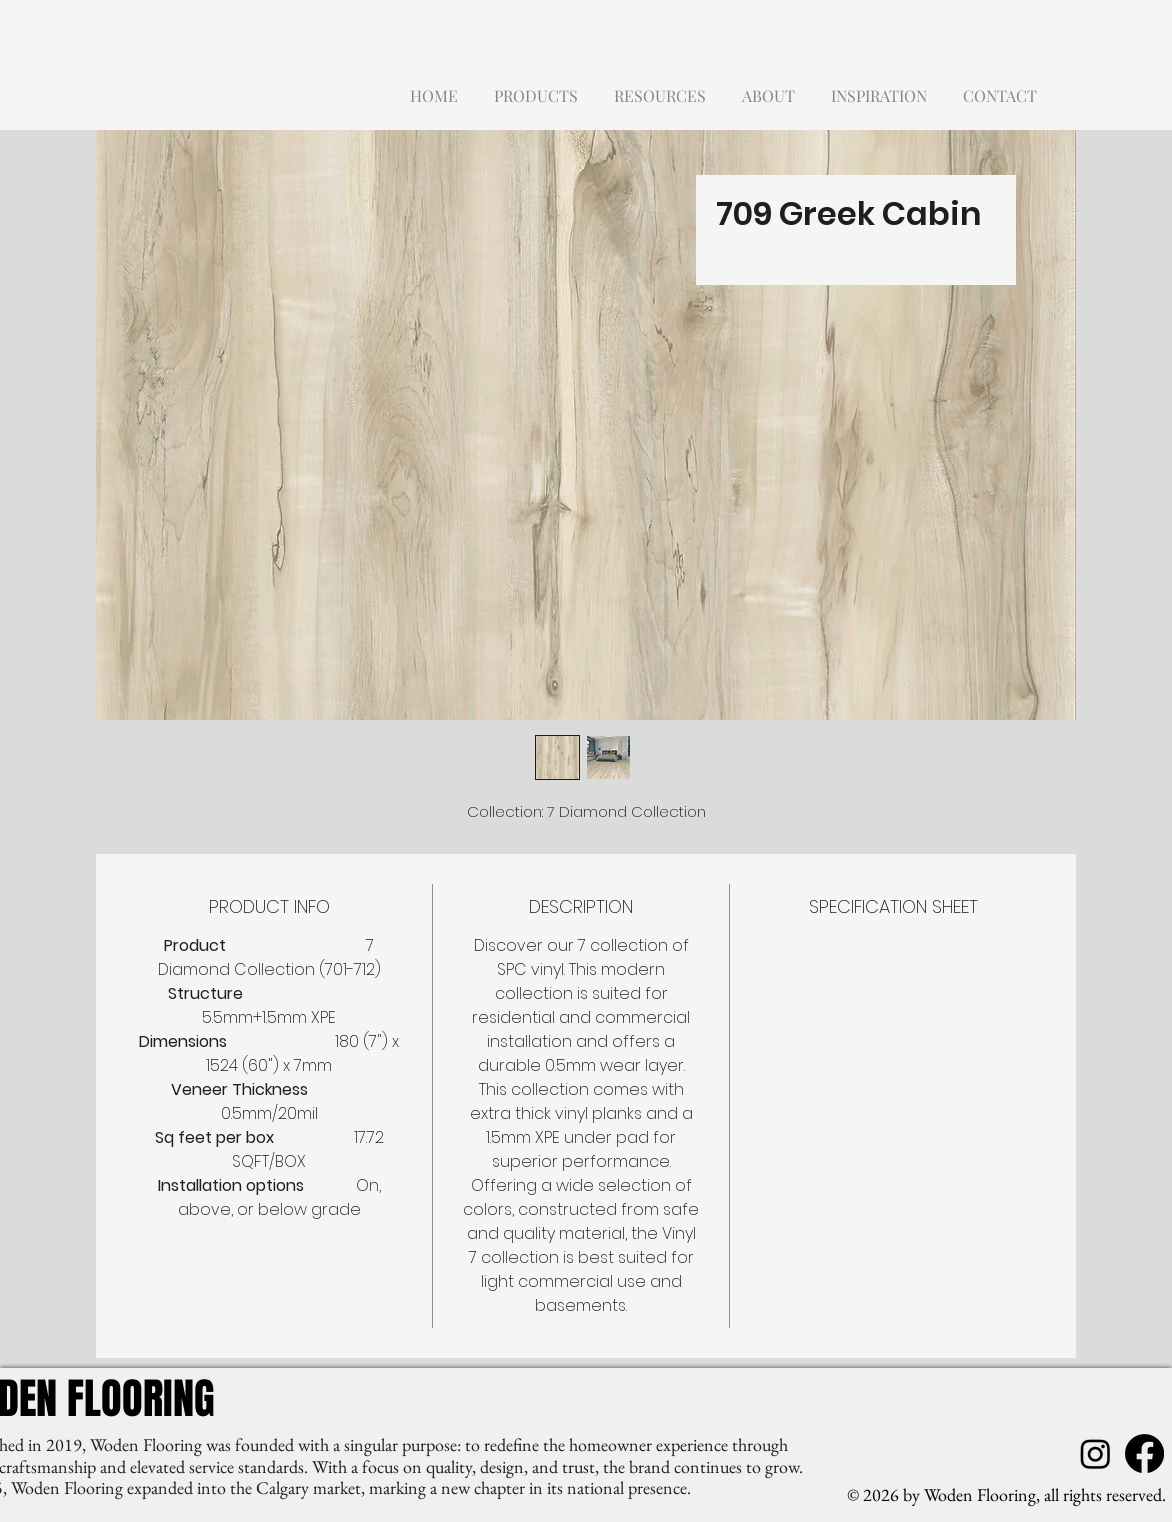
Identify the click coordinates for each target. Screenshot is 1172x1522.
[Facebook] (1144, 1453)
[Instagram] (1095, 1453)
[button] (536, 86)
